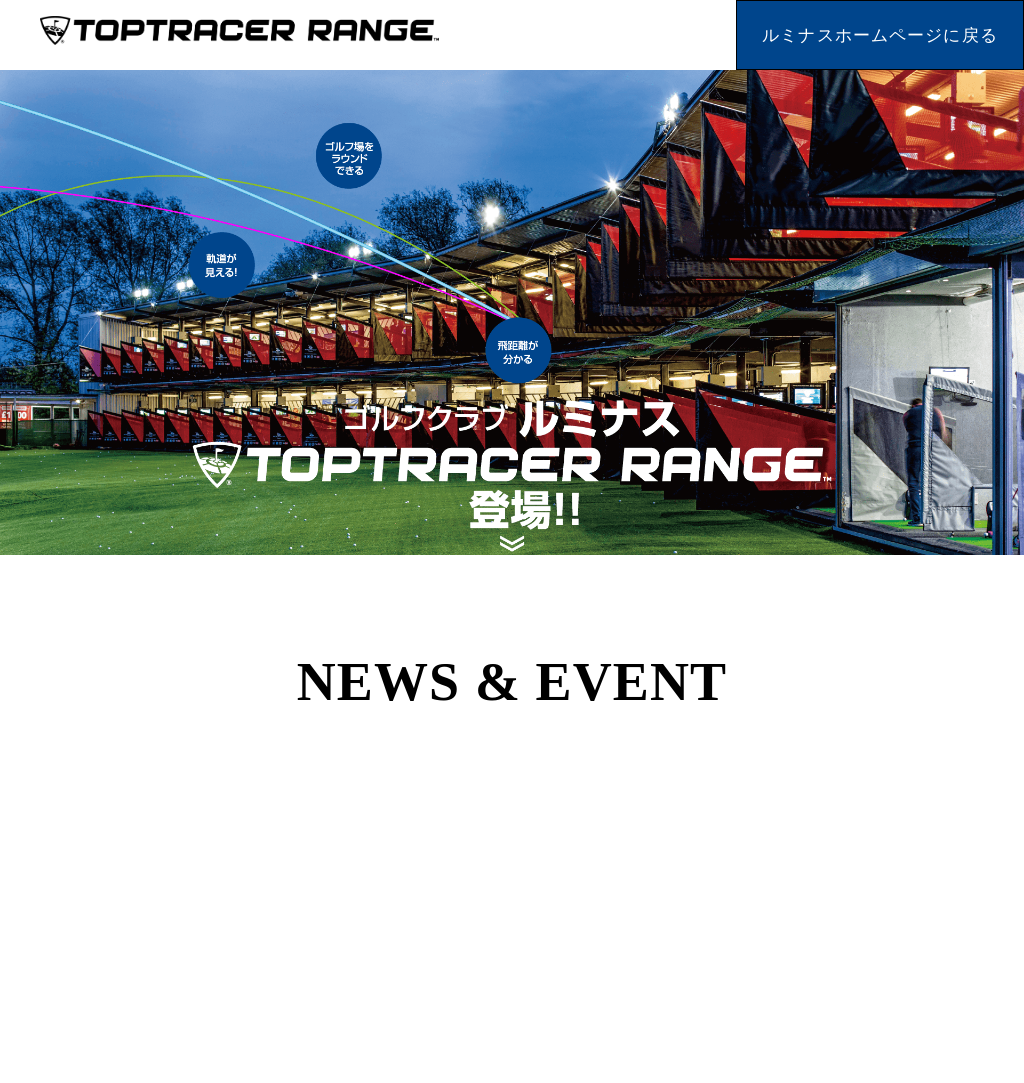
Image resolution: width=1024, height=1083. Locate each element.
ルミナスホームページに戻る (880, 35)
